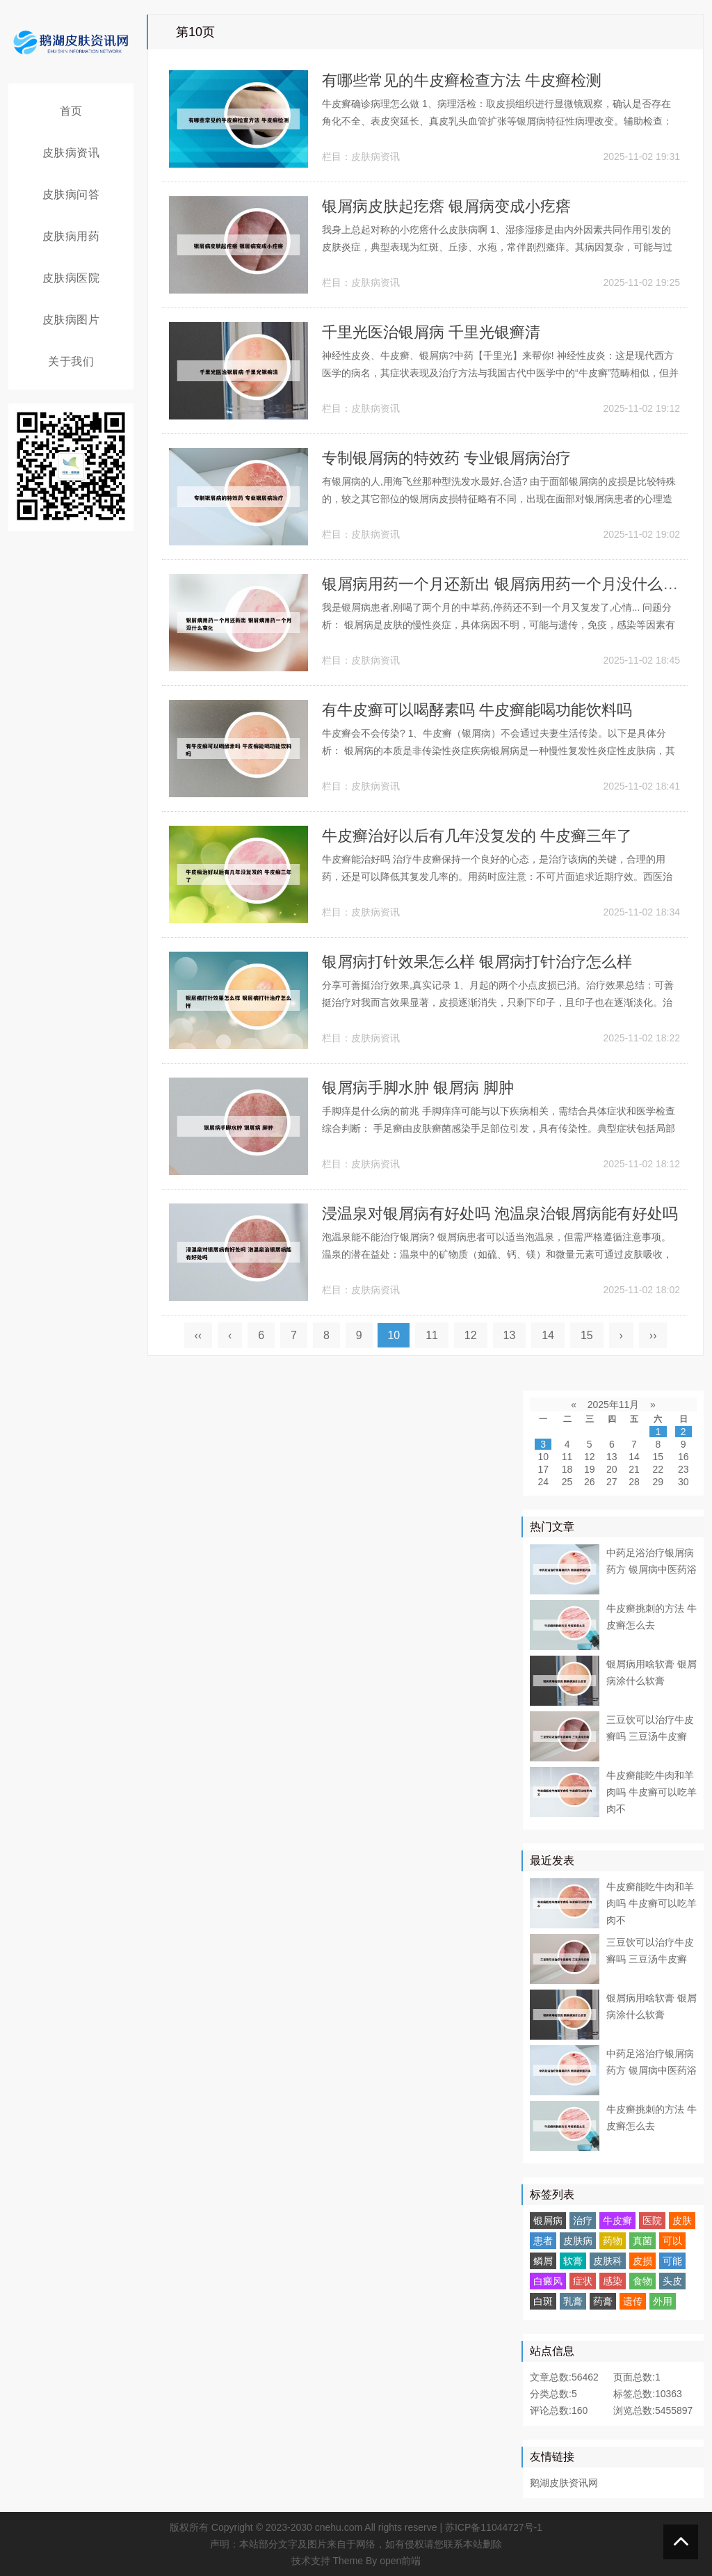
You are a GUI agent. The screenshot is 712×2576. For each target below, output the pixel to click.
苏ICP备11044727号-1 (493, 2527)
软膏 (573, 2260)
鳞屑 (543, 2260)
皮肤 (682, 2220)
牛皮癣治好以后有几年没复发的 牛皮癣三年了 (477, 836)
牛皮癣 (617, 2220)
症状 (582, 2281)
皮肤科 (607, 2260)
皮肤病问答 (71, 194)
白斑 (543, 2301)
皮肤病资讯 (71, 153)
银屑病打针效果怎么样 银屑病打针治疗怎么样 (477, 961)
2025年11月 (613, 1404)
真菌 (642, 2240)
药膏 (603, 2301)
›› (653, 1335)
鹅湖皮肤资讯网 (564, 2482)
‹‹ (198, 1335)
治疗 (582, 2220)
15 (587, 1335)
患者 (543, 2240)
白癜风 (548, 2281)
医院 (652, 2220)
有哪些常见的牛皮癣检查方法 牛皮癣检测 (461, 80)
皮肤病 (577, 2240)
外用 (662, 2301)
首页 (71, 111)
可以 (672, 2240)
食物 (642, 2281)
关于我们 (71, 361)
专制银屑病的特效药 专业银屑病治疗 (446, 458)
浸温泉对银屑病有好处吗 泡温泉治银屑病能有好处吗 (500, 1213)
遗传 (632, 2301)
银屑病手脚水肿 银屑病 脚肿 (418, 1087)
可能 (672, 2260)
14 (548, 1335)
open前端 (400, 2560)
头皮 (672, 2281)
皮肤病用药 (71, 236)
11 (432, 1335)
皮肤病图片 (71, 320)
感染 (612, 2281)
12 (470, 1335)
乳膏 (573, 2301)
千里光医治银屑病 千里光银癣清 (431, 332)
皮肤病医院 (71, 278)
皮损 (642, 2260)
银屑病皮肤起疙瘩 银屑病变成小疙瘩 (446, 206)
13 (509, 1335)
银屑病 (548, 2220)
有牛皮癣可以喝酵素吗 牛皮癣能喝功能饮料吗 (477, 710)
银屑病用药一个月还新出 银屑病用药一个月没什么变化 (507, 584)
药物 (612, 2240)
